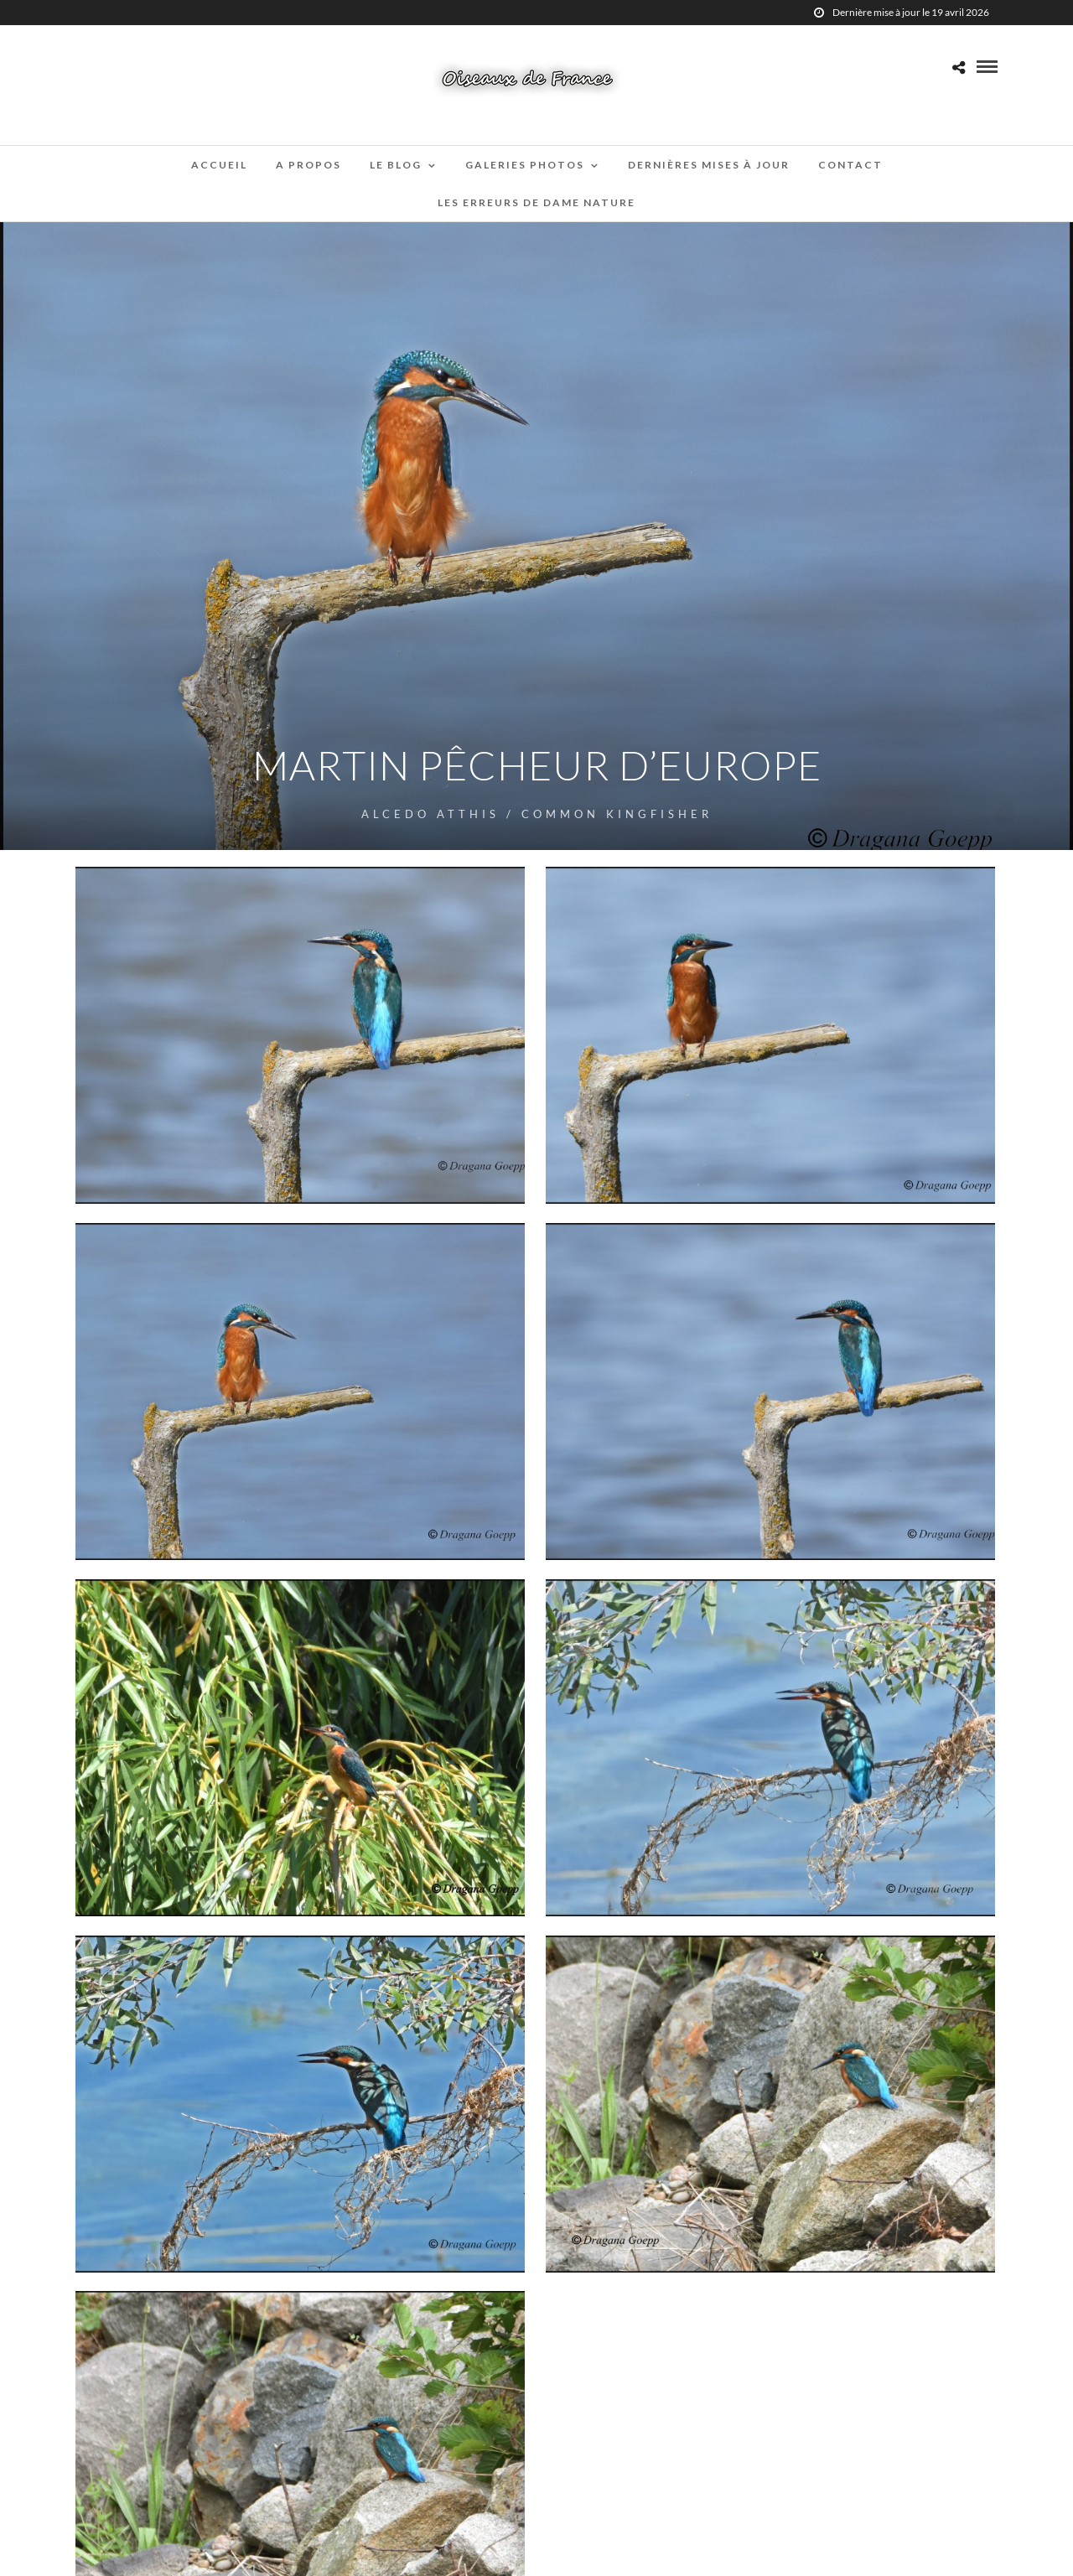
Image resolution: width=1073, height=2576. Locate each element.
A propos (308, 164)
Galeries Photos (524, 164)
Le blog (396, 164)
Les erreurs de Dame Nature (536, 202)
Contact (850, 164)
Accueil (219, 164)
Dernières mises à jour (709, 164)
